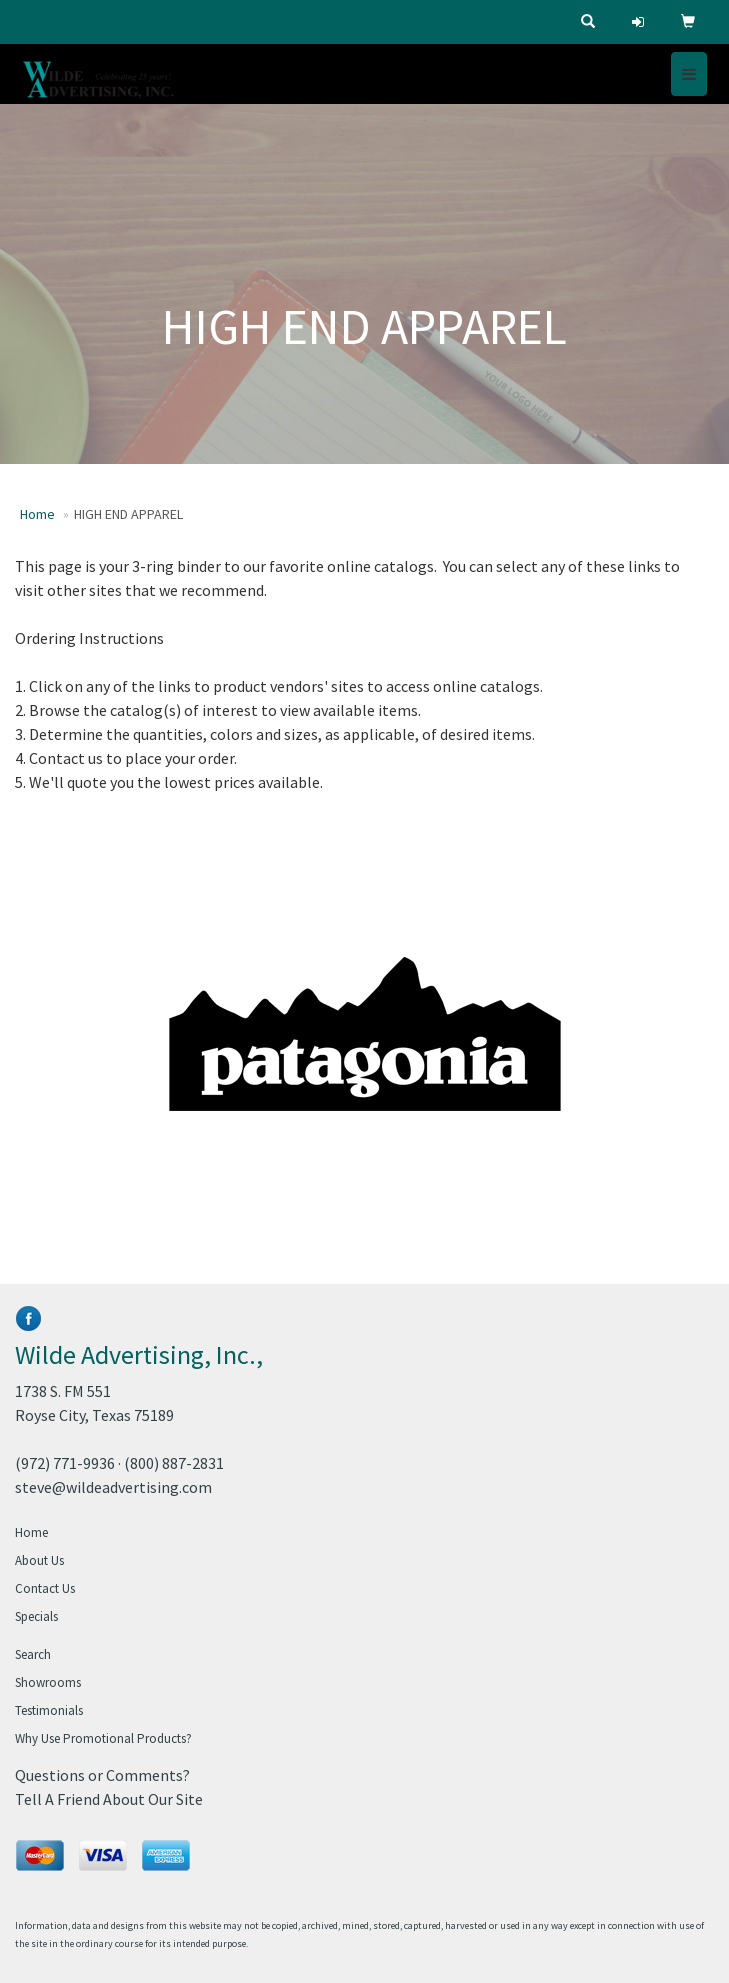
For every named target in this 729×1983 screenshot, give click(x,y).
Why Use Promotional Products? (103, 1738)
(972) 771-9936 (65, 1463)
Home (37, 514)
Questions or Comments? (102, 1775)
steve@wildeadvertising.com (113, 1487)
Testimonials (49, 1710)
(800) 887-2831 (174, 1463)
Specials (36, 1616)
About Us (39, 1560)
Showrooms (48, 1682)
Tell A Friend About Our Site (109, 1799)
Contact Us (45, 1588)
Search (33, 1654)
